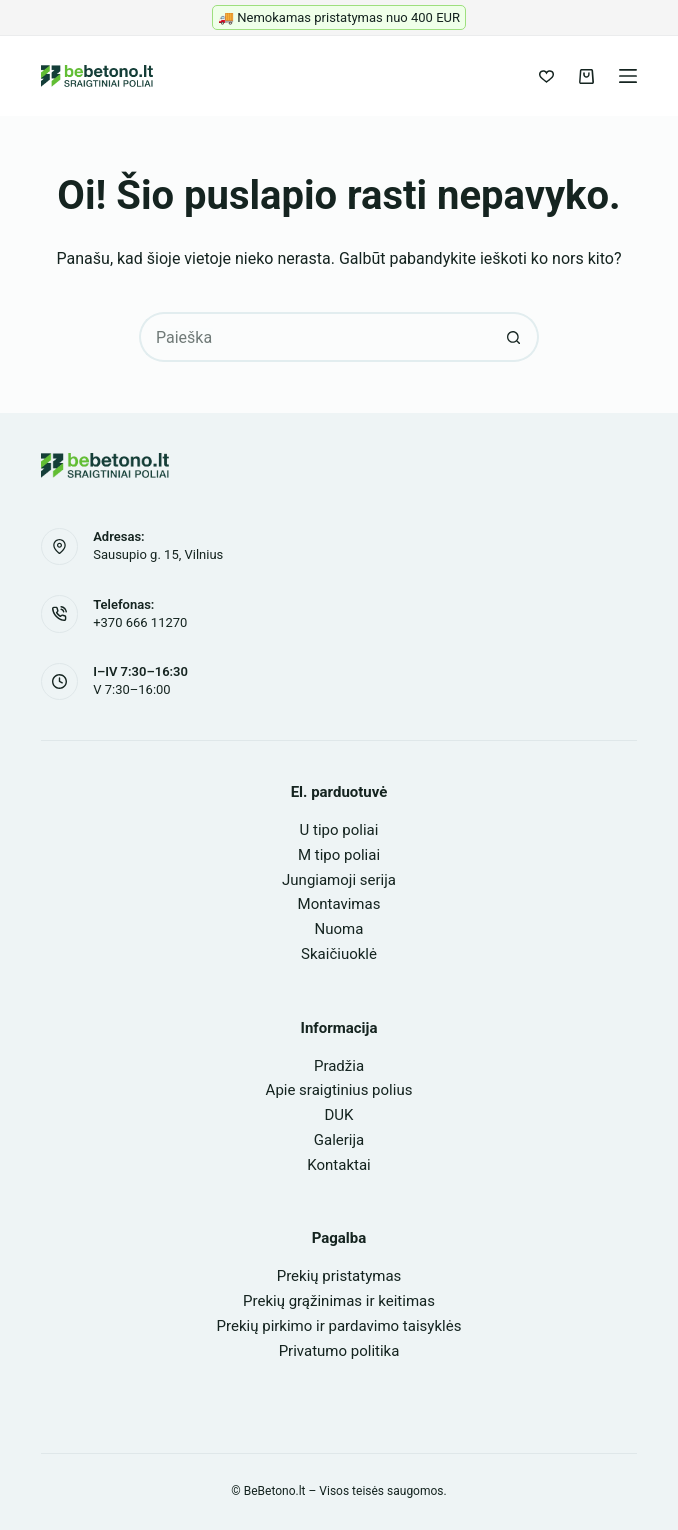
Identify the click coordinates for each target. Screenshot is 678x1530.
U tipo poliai (339, 830)
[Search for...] (314, 337)
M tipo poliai (339, 855)
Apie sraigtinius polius (339, 1090)
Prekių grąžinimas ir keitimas (339, 1301)
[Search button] (514, 337)
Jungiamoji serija (339, 880)
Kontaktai (338, 1165)
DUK (339, 1115)
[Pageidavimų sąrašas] (546, 76)
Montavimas (339, 904)
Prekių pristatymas (339, 1276)
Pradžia (339, 1066)
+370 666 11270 (140, 622)
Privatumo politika (339, 1351)
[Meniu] (628, 76)
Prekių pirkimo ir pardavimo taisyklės (339, 1326)
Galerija (339, 1140)
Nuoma (339, 929)
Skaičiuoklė (339, 954)
